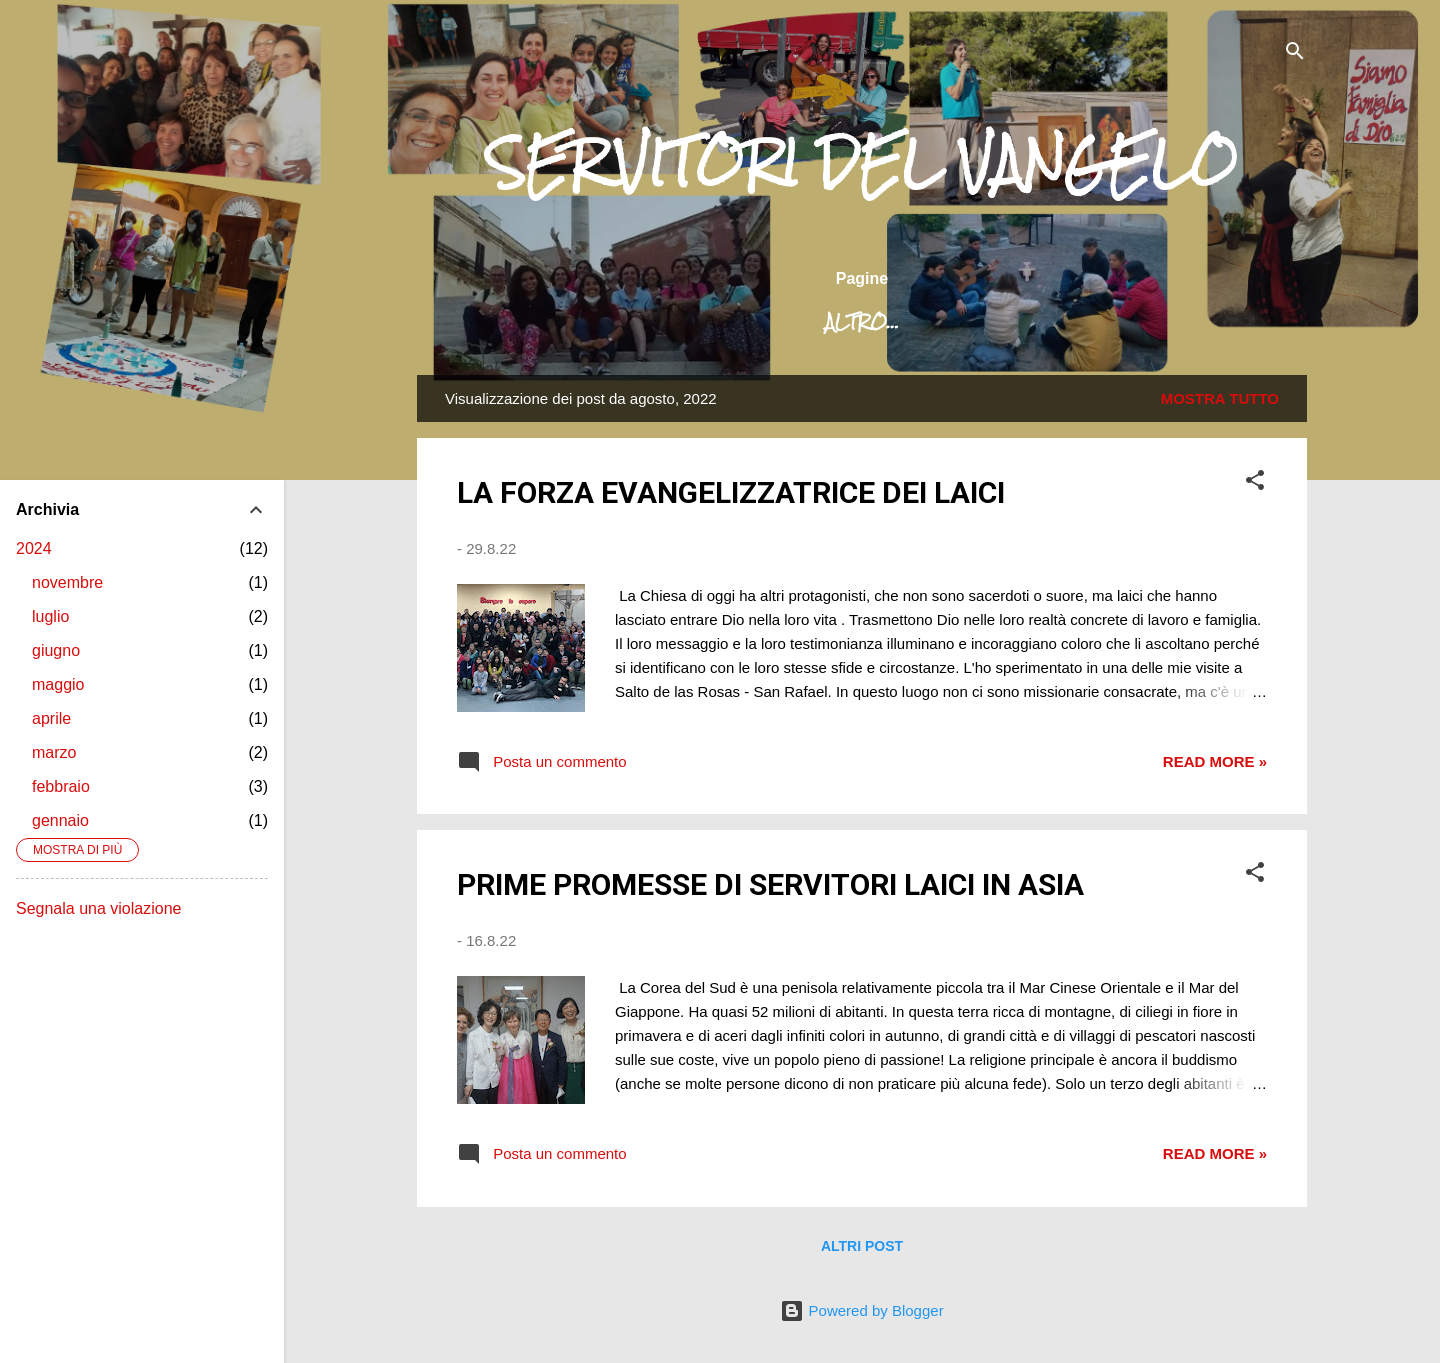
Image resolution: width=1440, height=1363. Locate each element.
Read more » (1215, 761)
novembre (67, 582)
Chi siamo (684, 322)
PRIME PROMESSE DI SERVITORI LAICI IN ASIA (770, 884)
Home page (538, 322)
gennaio (60, 820)
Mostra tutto (1220, 398)
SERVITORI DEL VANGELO (862, 163)
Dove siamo (1074, 322)
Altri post (862, 1246)
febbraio (61, 786)
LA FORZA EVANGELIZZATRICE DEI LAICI (731, 492)
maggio (58, 684)
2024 (34, 548)
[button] (1255, 483)
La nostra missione (874, 322)
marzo (54, 752)
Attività (1208, 322)
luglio (50, 616)
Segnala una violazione (98, 908)
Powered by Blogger (861, 1310)
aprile (51, 718)
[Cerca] (1295, 54)
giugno (56, 650)
